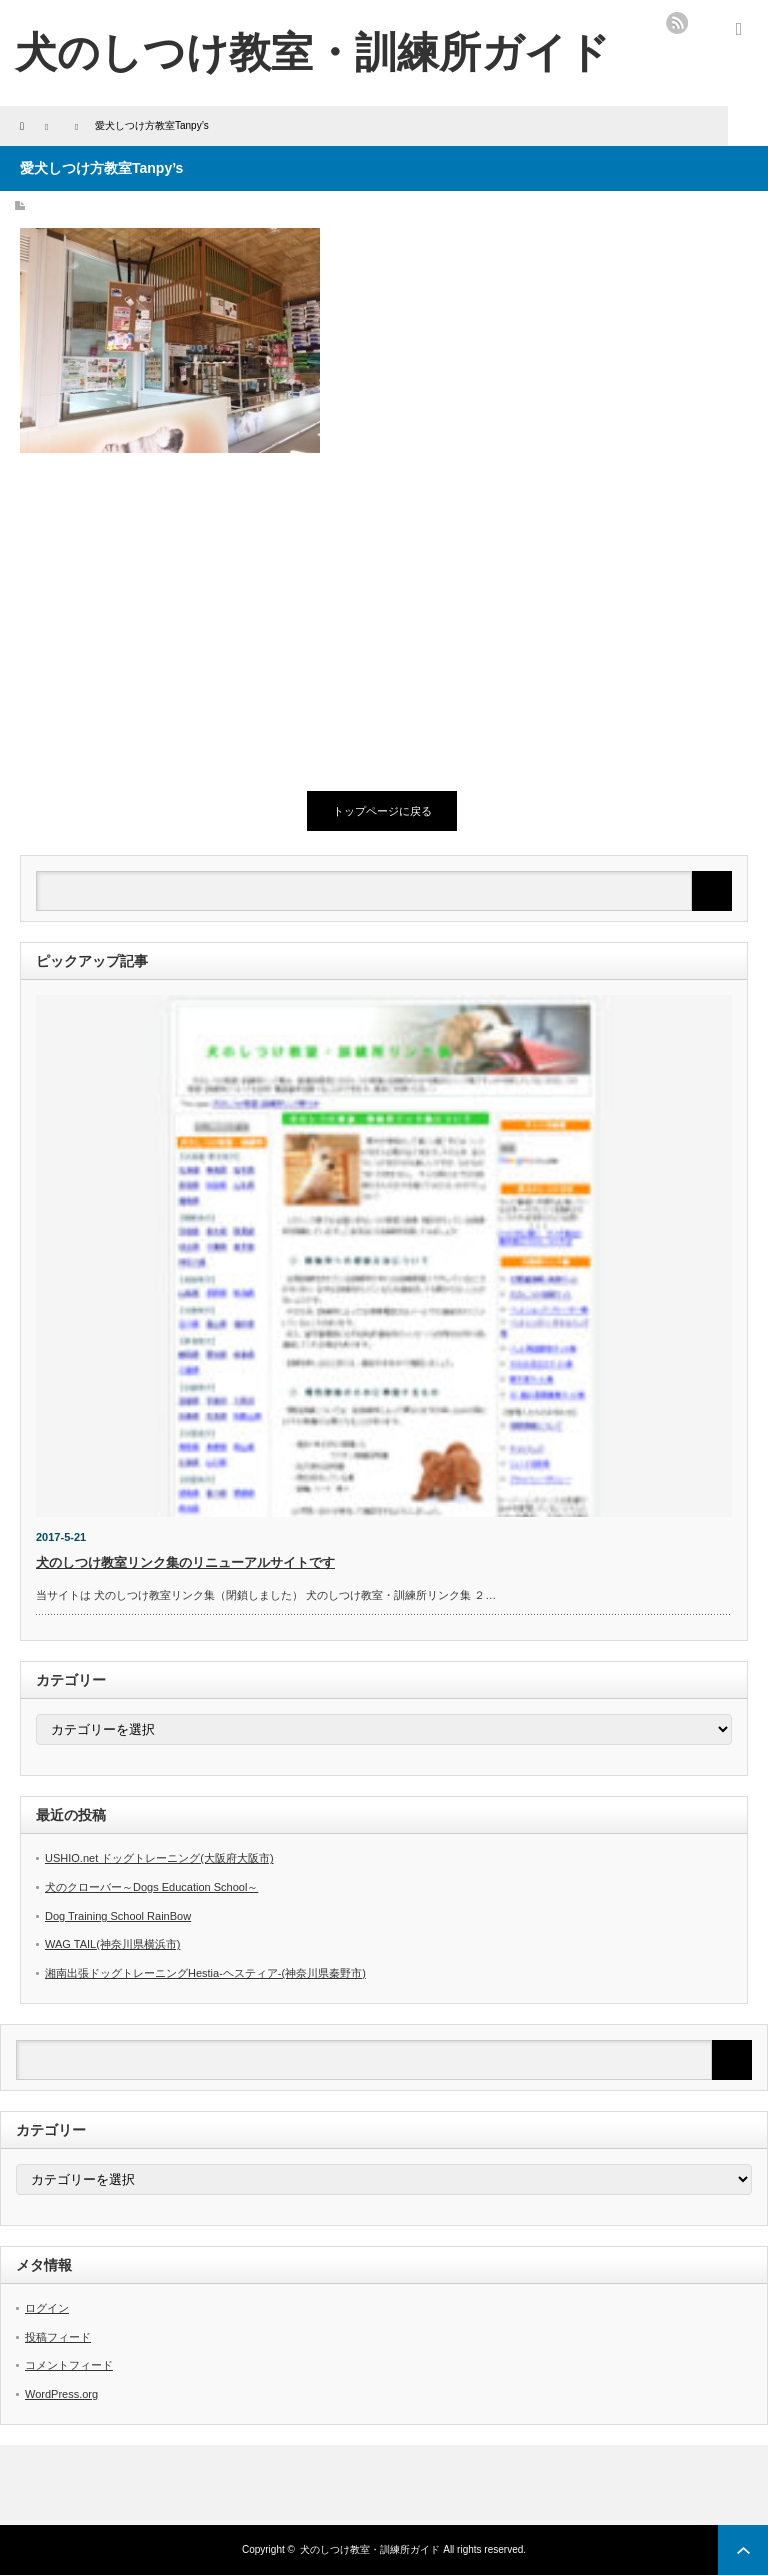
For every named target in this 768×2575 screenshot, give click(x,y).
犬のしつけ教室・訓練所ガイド (312, 52)
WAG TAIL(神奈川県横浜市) (112, 1944)
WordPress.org (61, 2394)
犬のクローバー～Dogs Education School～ (151, 1887)
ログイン (47, 2308)
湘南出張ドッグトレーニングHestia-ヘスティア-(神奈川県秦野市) (205, 1973)
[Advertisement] (180, 623)
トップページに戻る (382, 811)
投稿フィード (58, 2337)
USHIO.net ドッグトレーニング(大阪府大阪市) (159, 1858)
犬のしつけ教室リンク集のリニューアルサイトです (185, 1562)
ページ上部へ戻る (743, 2550)
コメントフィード (69, 2365)
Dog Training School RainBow (118, 1916)
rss (677, 23)
